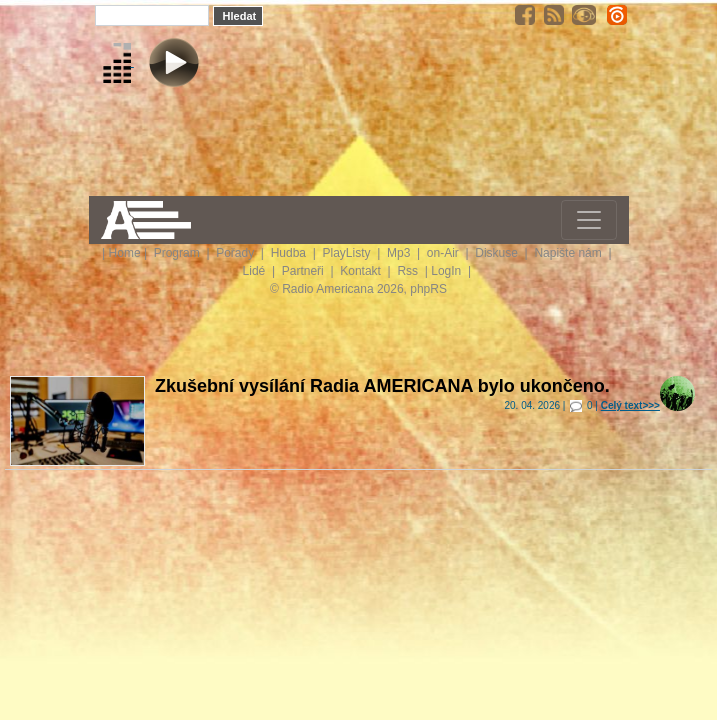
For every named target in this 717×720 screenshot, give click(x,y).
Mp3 (400, 253)
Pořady (236, 253)
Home (125, 253)
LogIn (447, 271)
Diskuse (498, 253)
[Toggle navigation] (589, 220)
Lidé (256, 271)
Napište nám (569, 253)
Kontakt (362, 271)
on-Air (444, 253)
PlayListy (347, 253)
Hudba (290, 253)
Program (178, 253)
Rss (409, 271)
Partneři (304, 271)
